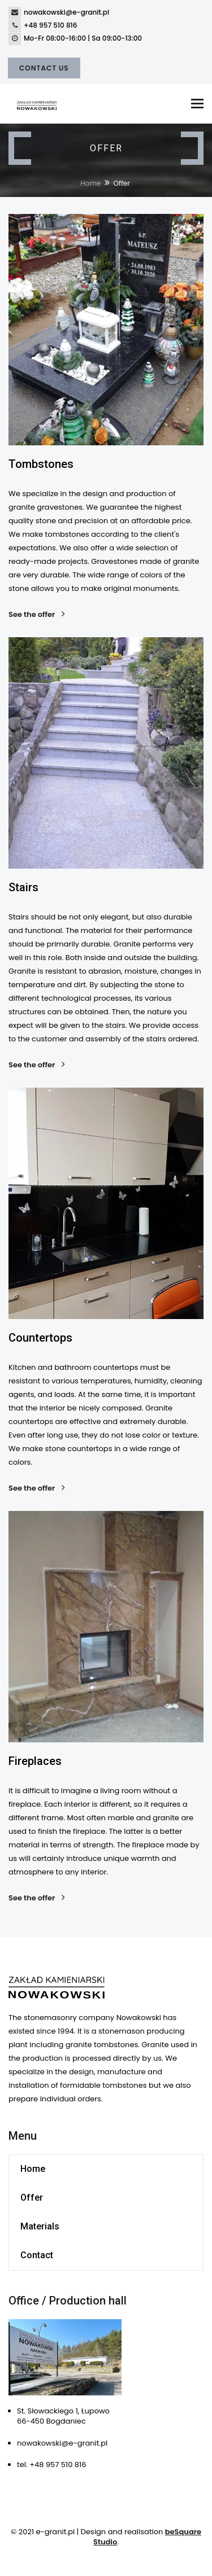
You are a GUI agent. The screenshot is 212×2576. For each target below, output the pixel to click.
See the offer (35, 614)
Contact (36, 2255)
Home (90, 183)
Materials (39, 2226)
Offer (31, 2197)
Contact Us (44, 68)
